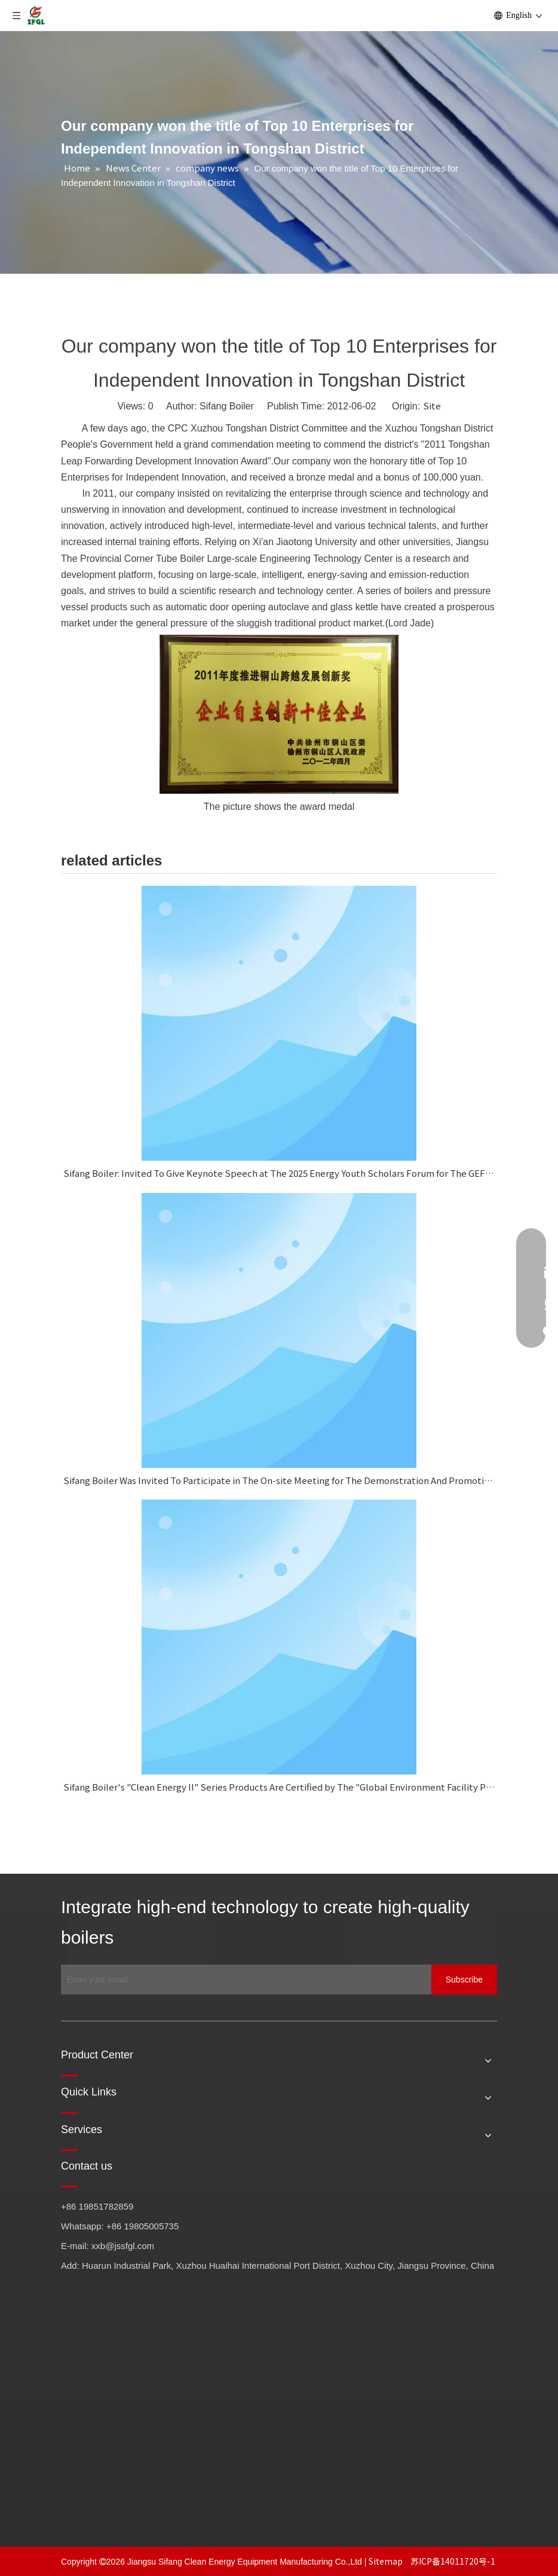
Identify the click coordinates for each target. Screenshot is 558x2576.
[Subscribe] (464, 1979)
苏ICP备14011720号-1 (452, 2561)
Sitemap (386, 2561)
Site (432, 405)
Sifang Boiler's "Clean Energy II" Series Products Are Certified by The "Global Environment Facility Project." (279, 1786)
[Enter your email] (243, 1979)
